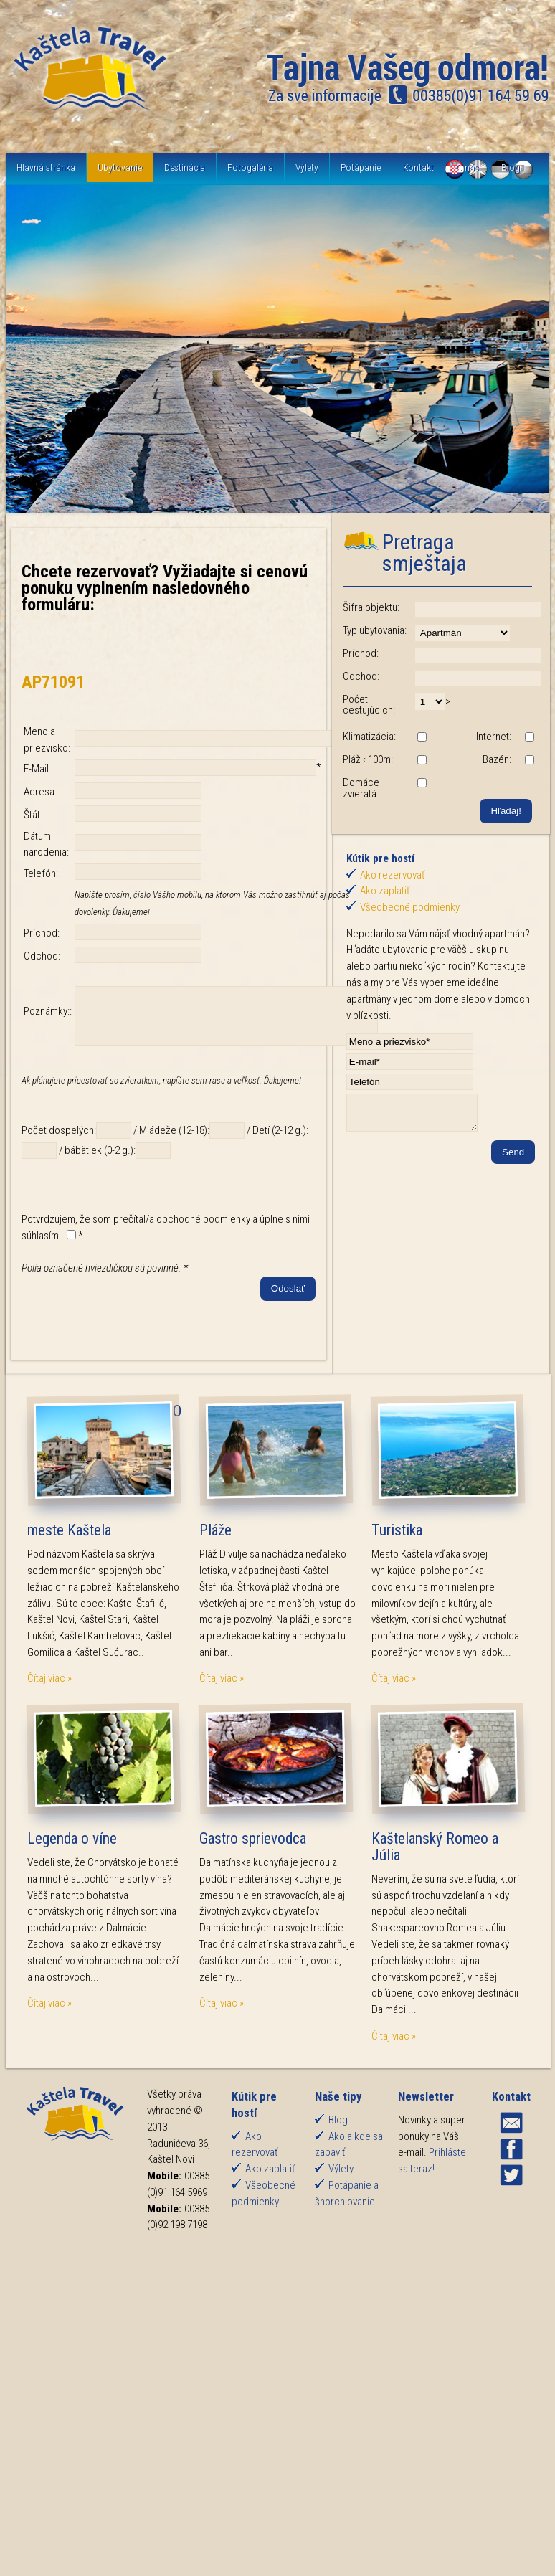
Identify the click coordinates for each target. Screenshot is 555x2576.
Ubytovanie (120, 167)
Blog (510, 167)
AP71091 (53, 681)
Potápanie (361, 167)
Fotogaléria (250, 167)
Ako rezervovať (392, 874)
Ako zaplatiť (385, 890)
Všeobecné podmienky (410, 907)
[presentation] (130, 1332)
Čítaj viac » (49, 1688)
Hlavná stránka (45, 167)
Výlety (306, 167)
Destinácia (184, 167)
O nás (467, 167)
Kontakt (418, 167)
